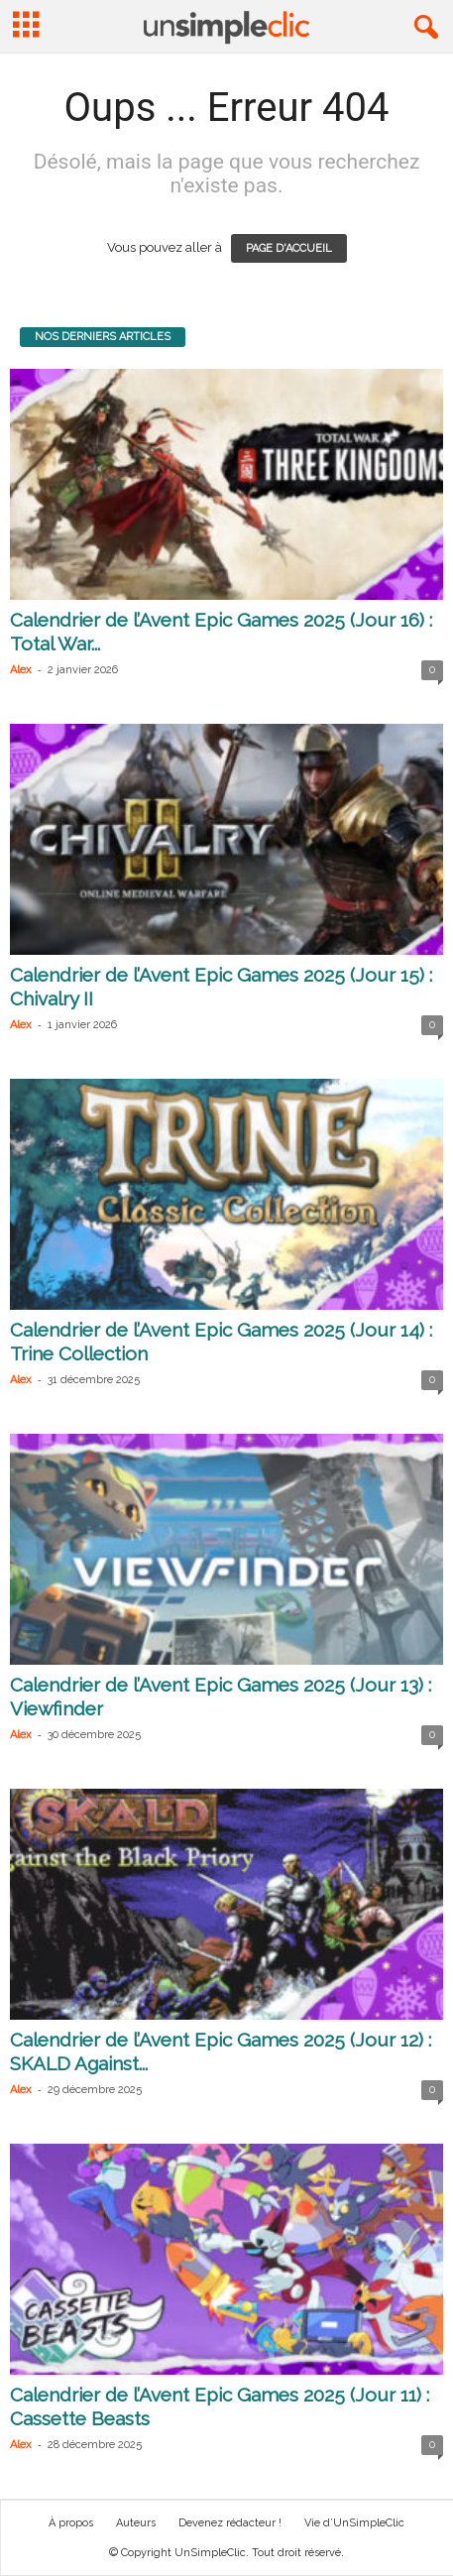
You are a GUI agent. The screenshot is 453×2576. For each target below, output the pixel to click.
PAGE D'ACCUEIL (289, 248)
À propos (71, 2523)
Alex (21, 669)
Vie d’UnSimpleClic (354, 2523)
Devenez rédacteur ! (230, 2523)
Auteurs (136, 2523)
